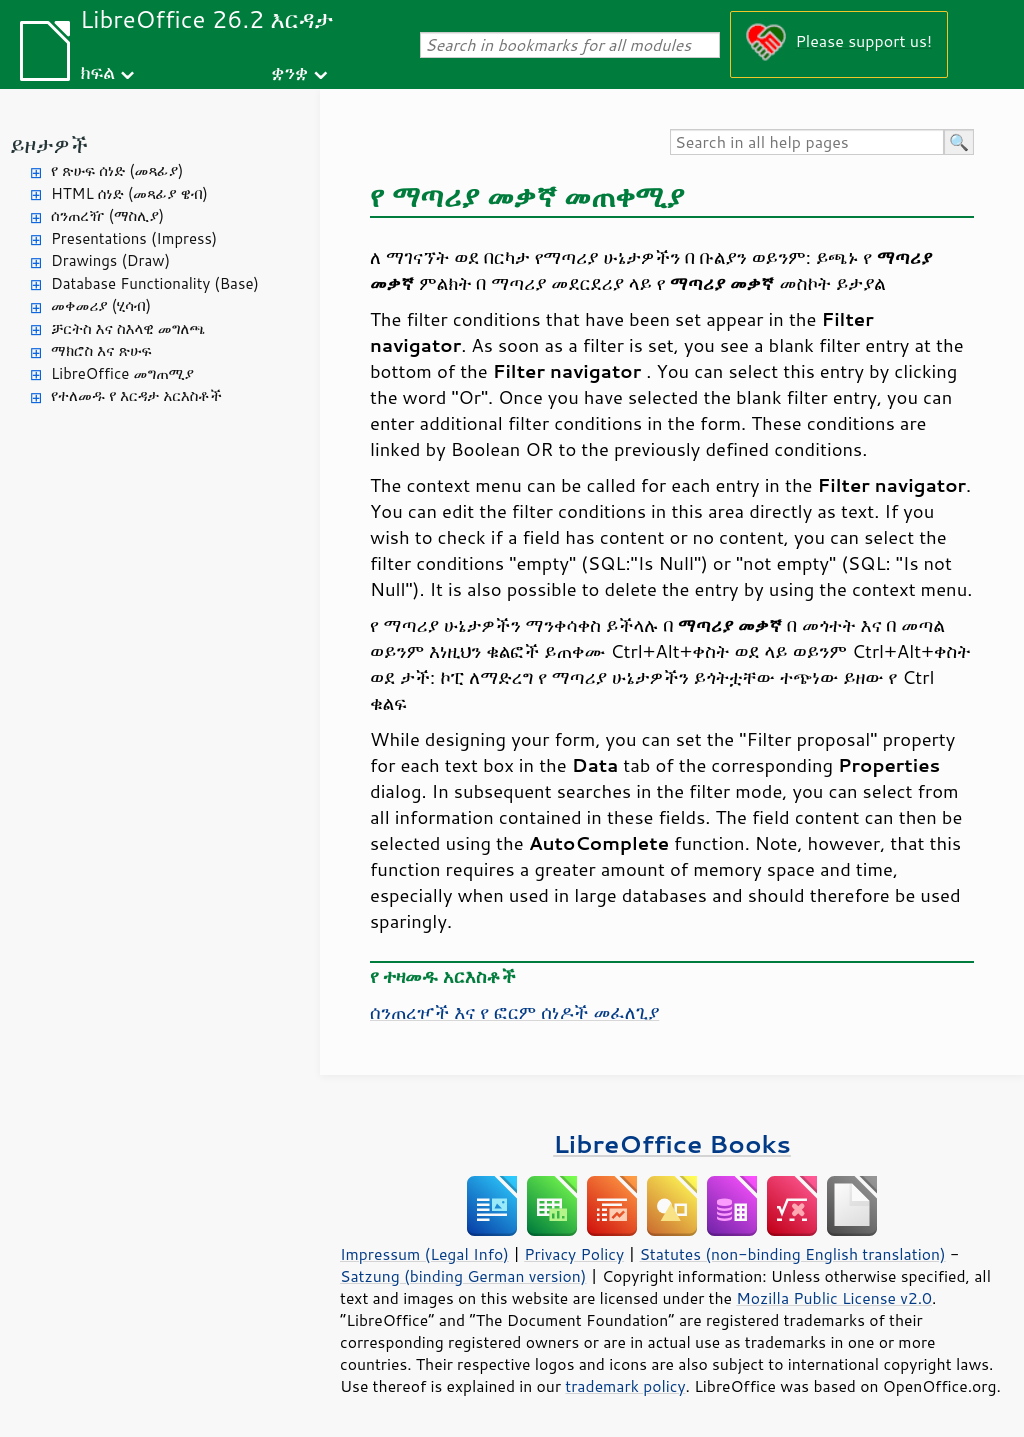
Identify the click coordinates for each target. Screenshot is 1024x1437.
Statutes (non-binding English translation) (792, 1254)
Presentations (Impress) (134, 238)
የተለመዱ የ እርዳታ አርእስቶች (136, 395)
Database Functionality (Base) (155, 283)
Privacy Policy (574, 1254)
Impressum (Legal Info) (424, 1254)
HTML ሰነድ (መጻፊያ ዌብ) (129, 193)
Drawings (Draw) (110, 260)
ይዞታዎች (49, 144)
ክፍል (97, 71)
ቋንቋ (289, 71)
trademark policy (625, 1386)
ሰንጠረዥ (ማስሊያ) (107, 215)
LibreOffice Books (672, 1143)
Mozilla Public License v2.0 (834, 1298)
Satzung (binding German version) (463, 1276)
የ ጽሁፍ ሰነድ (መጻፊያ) (117, 170)
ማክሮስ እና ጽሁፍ (101, 350)
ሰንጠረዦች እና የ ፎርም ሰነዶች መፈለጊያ (514, 1012)
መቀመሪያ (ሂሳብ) (101, 305)
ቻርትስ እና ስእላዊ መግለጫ (128, 328)
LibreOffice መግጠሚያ (122, 373)
